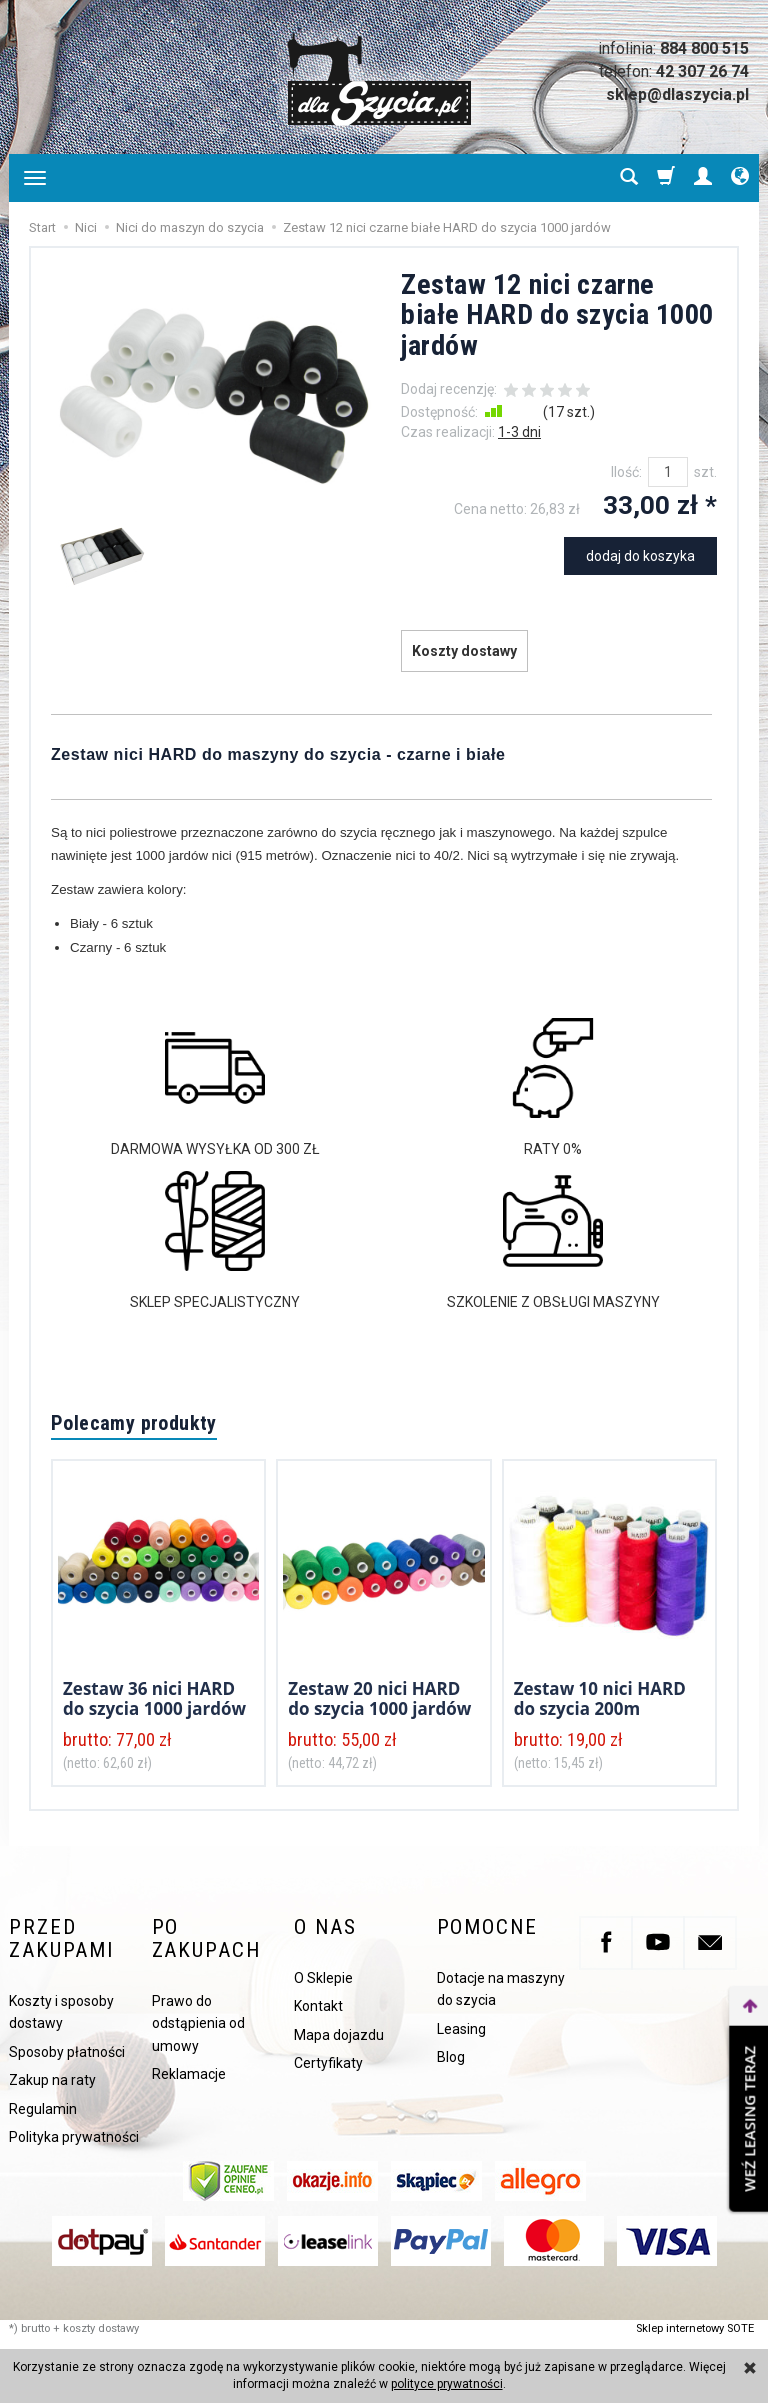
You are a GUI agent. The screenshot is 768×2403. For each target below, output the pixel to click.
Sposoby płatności (67, 2052)
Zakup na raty (52, 2080)
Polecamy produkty (134, 1423)
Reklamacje (189, 2074)
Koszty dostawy (464, 651)
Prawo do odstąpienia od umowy (198, 2023)
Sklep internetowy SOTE (695, 2328)
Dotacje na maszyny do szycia (501, 1989)
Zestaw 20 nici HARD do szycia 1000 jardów (379, 1698)
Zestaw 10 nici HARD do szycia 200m (600, 1698)
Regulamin (43, 2109)
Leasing (461, 2029)
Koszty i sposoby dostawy (61, 2012)
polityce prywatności (447, 2384)
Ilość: (626, 472)
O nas (325, 1927)
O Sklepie (323, 1978)
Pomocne (487, 1927)
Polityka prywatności (74, 2137)
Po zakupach (206, 1939)
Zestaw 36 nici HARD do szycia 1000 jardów (154, 1698)
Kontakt (318, 2006)
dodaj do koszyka (640, 556)
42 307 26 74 (702, 71)
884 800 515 (704, 48)
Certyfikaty (328, 2063)
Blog (451, 2057)
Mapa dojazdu (339, 2035)
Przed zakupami (61, 1939)
